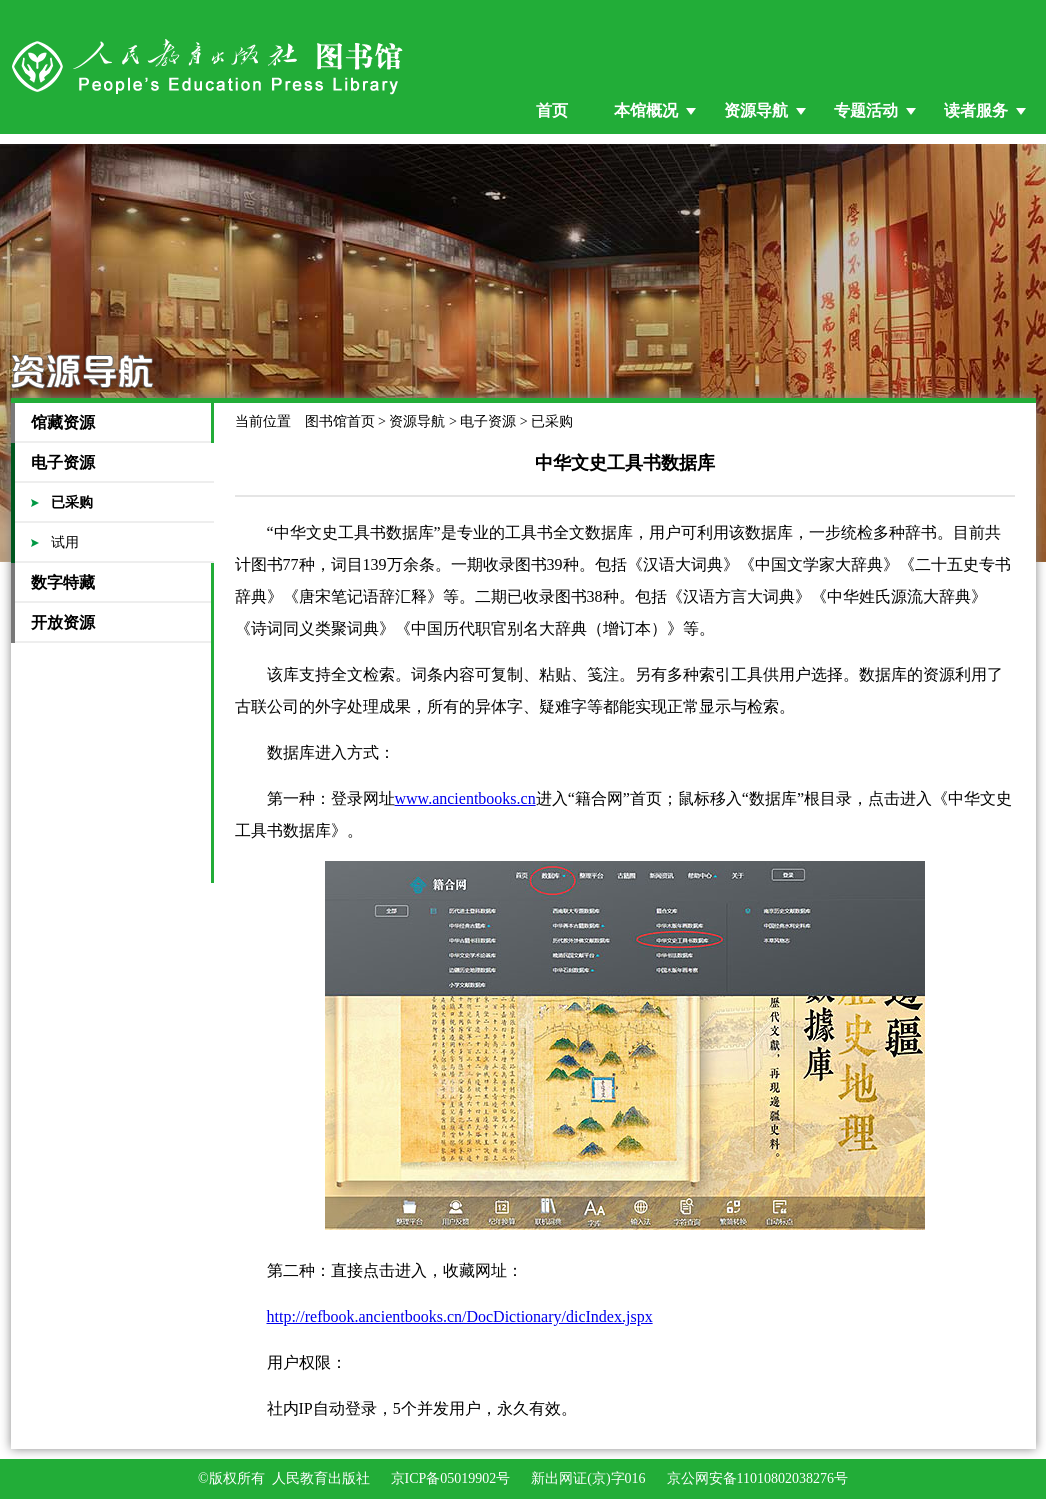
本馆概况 (646, 110)
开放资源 (63, 622)
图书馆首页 (340, 421)
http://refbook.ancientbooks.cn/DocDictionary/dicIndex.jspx (460, 1316)
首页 (552, 110)
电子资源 (63, 462)
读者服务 (976, 110)
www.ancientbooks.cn (465, 798)
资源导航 (756, 110)
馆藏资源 (63, 422)
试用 (65, 542)
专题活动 (866, 110)
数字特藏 (63, 582)
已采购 (72, 502)
